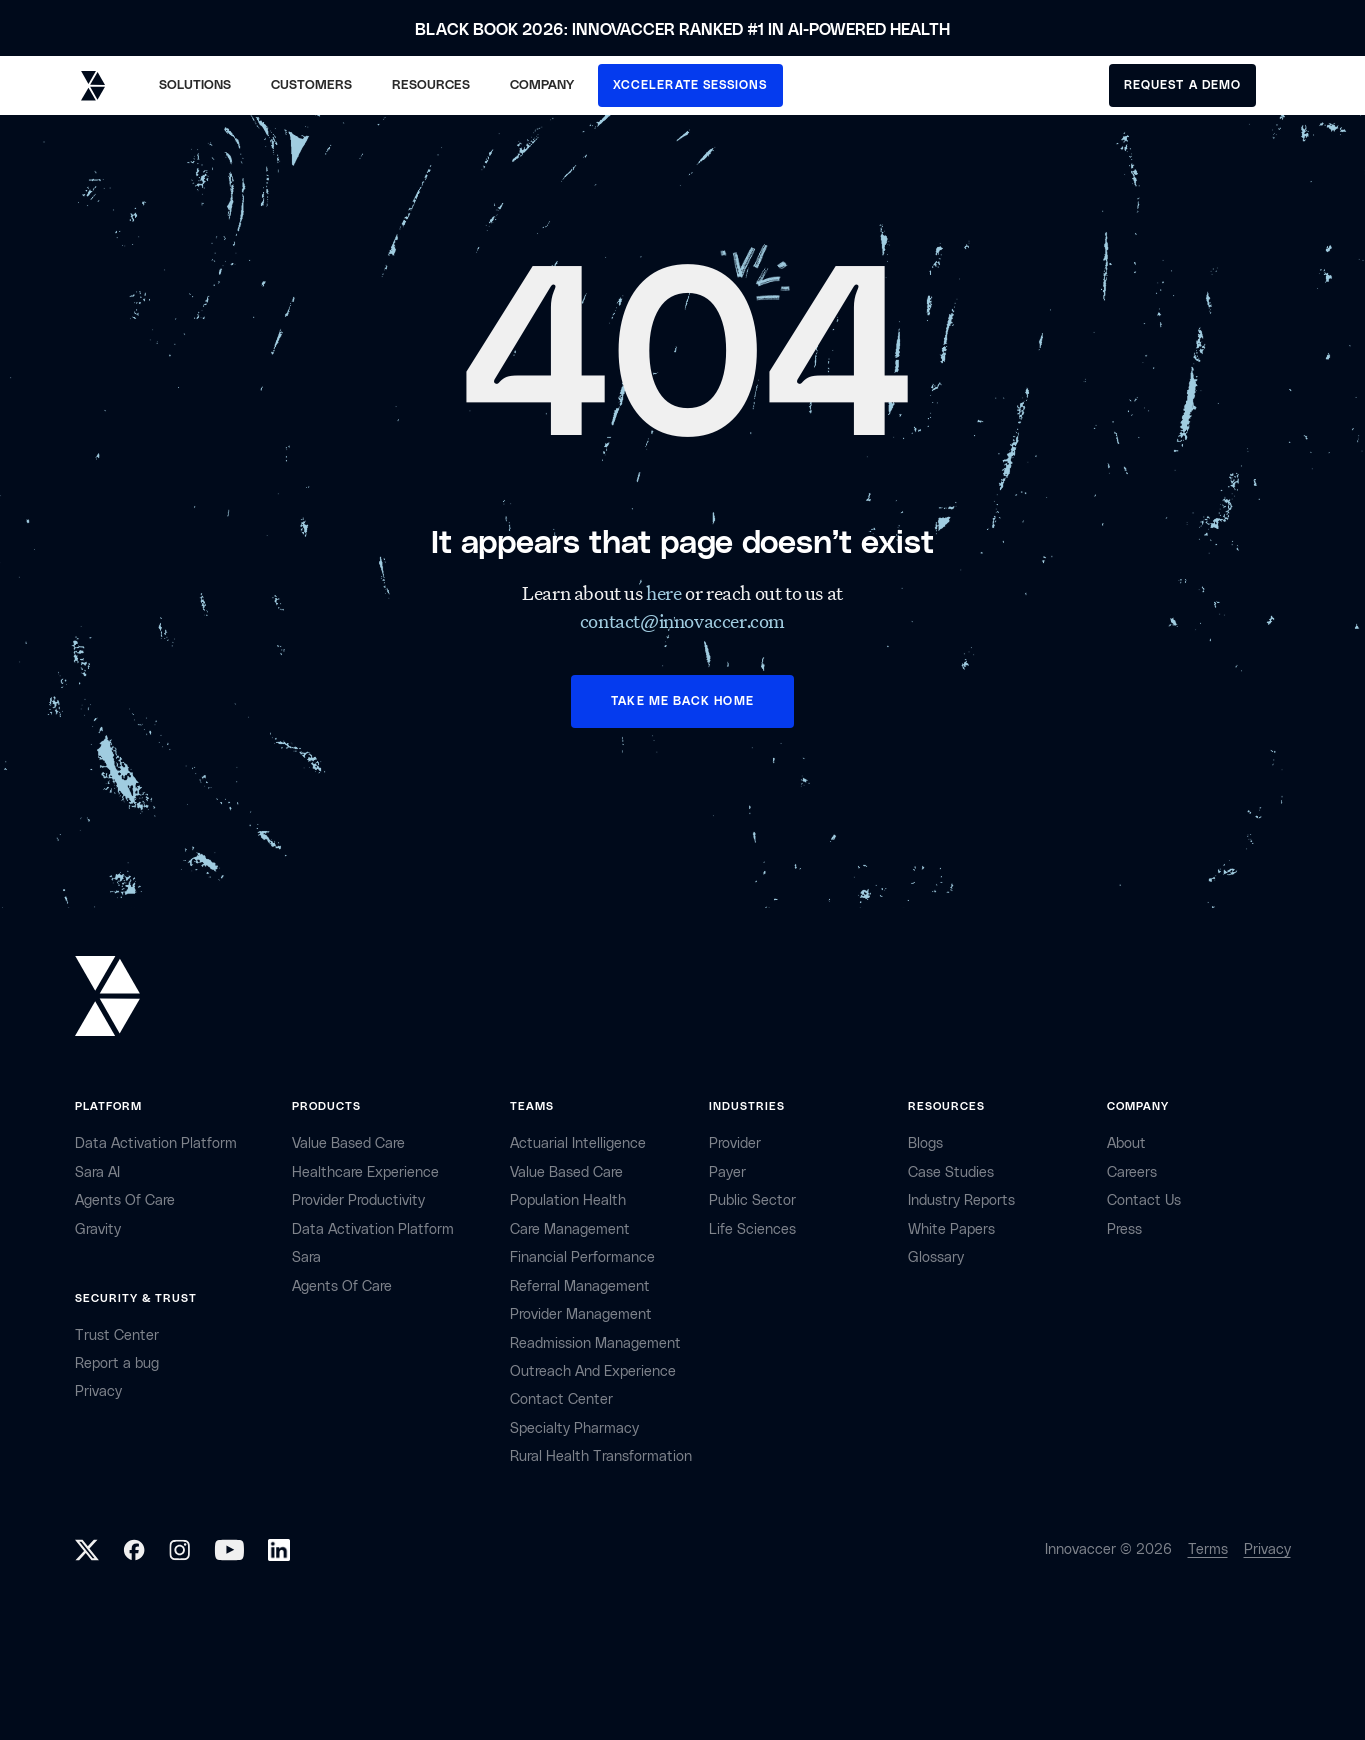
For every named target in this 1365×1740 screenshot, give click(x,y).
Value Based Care (348, 1143)
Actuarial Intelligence (578, 1143)
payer (727, 1172)
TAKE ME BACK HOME (682, 701)
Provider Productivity (358, 1200)
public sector (752, 1200)
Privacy (1267, 1549)
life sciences (752, 1229)
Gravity (98, 1229)
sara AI (97, 1172)
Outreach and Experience (593, 1371)
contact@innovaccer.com (682, 621)
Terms (1208, 1549)
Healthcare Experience (365, 1172)
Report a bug (117, 1363)
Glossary (936, 1257)
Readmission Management (595, 1343)
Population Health (568, 1200)
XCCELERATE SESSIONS (690, 85)
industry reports (961, 1200)
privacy (98, 1391)
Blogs (925, 1143)
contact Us (1144, 1200)
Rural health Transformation (601, 1456)
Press (1124, 1229)
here (665, 593)
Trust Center (117, 1335)
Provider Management (581, 1314)
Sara (306, 1257)
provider (735, 1143)
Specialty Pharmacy (574, 1428)
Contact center (561, 1399)
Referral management (580, 1286)
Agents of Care (125, 1200)
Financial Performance (582, 1257)
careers (1132, 1172)
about (1126, 1143)
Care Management (570, 1229)
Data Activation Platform (156, 1143)
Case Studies (951, 1172)
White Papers (951, 1229)
